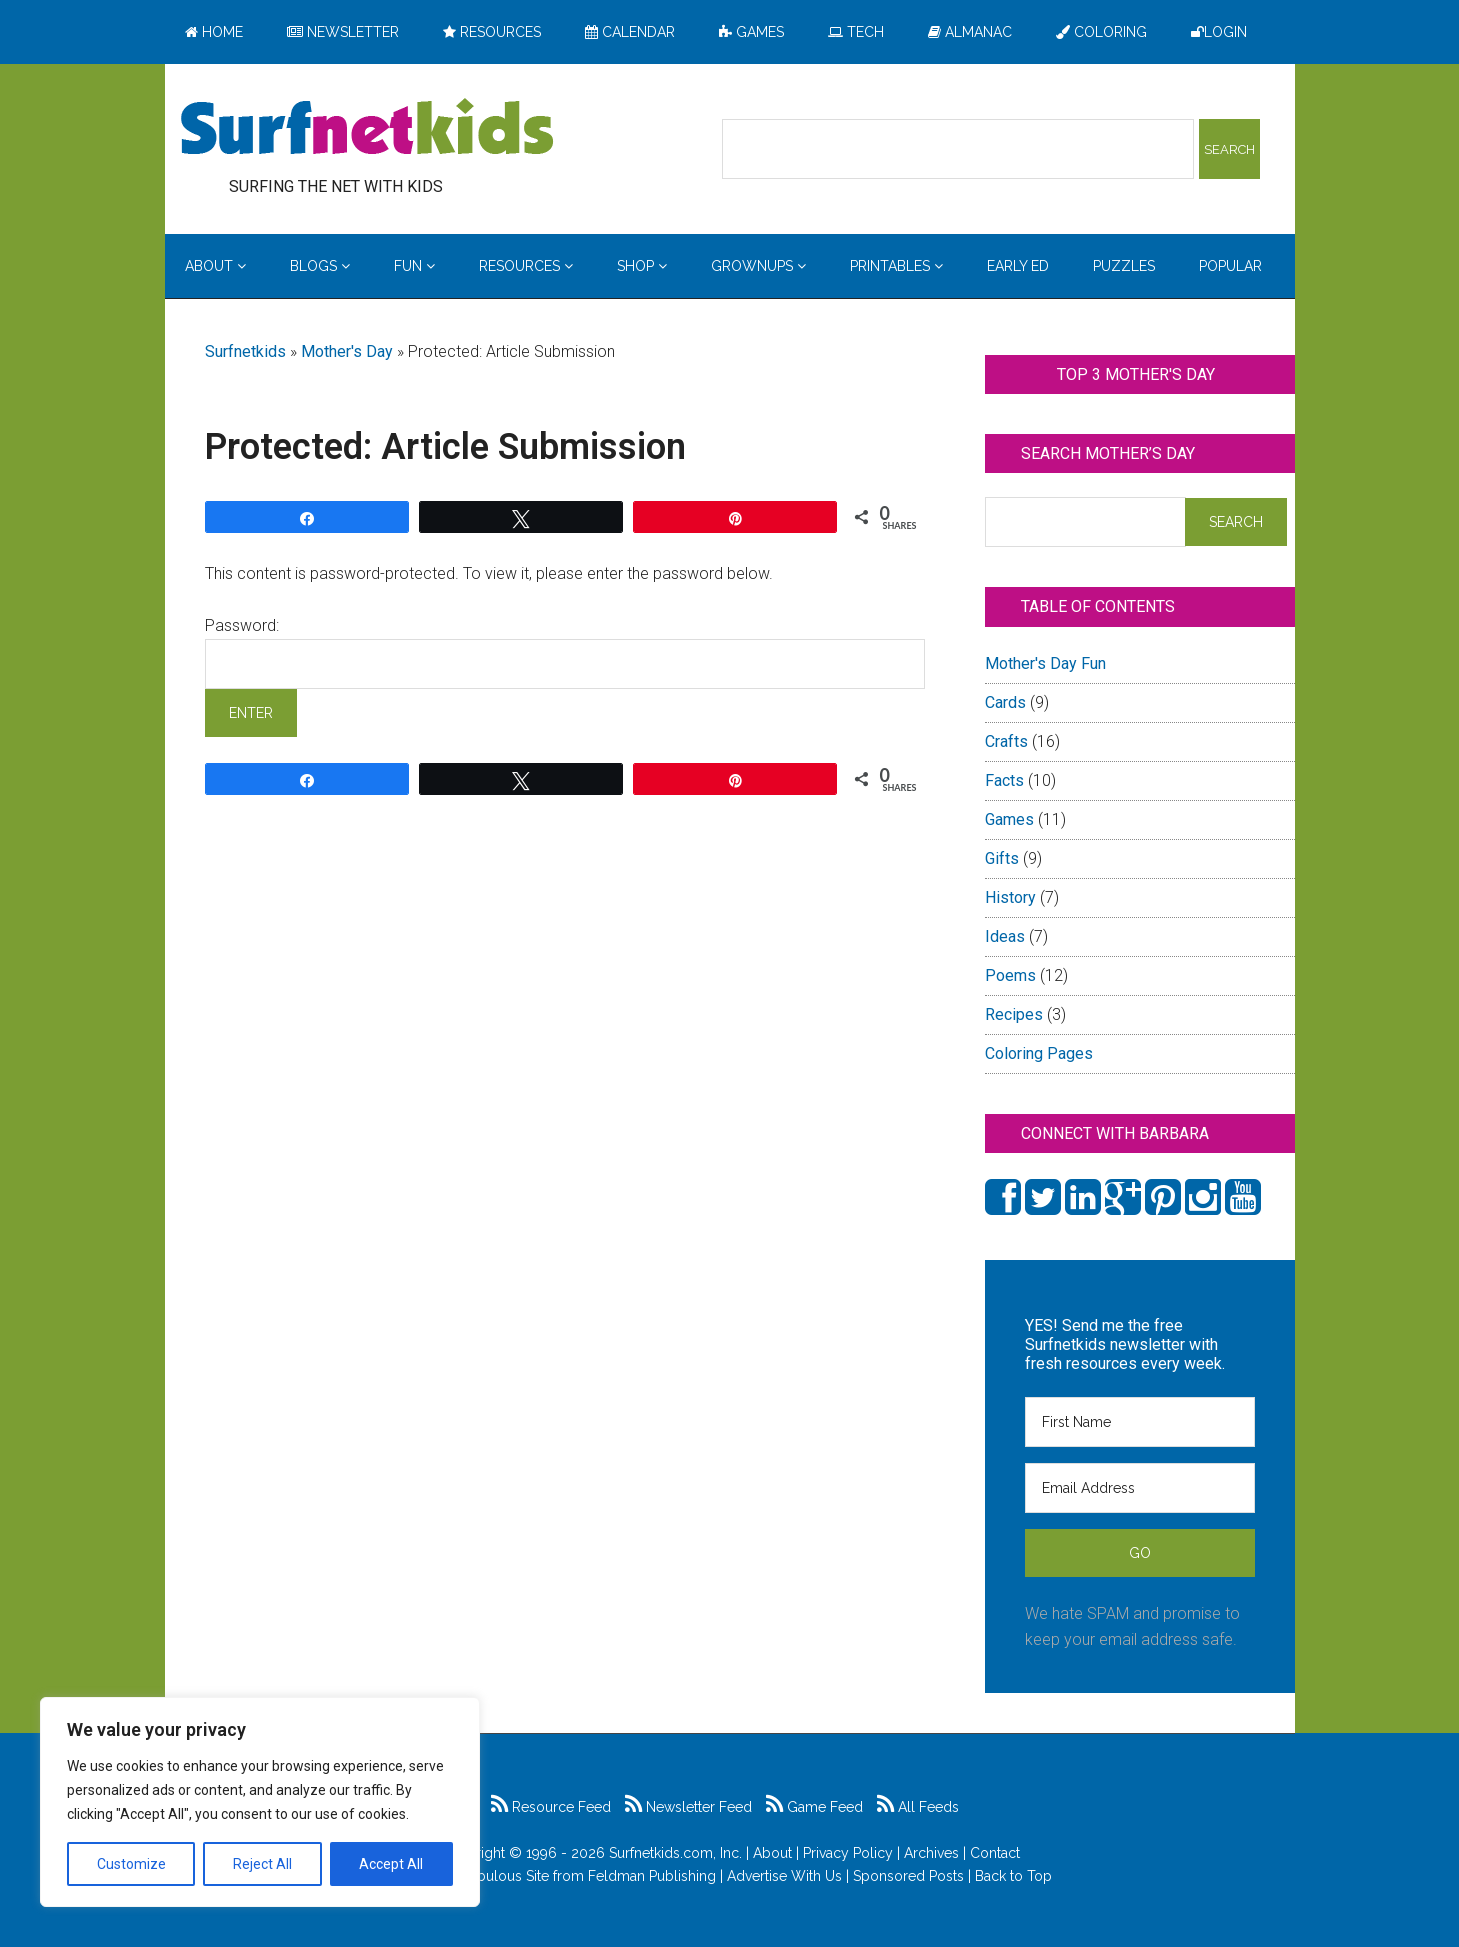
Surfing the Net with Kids (367, 129)
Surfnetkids (245, 351)
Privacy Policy (848, 1853)
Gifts (1002, 858)
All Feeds (918, 1807)
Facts (1004, 780)
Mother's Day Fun (1045, 663)
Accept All (391, 1864)
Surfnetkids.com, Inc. (675, 1853)
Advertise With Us (784, 1876)
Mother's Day (347, 351)
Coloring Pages (1039, 1053)
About (772, 1853)
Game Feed (814, 1807)
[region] (260, 1802)
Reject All (262, 1864)
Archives (931, 1853)
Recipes (1014, 1014)
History (1010, 897)
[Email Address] (1140, 1488)
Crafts (1006, 741)
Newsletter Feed (688, 1807)
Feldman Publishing (652, 1876)
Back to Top (1013, 1876)
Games (1009, 819)
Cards (1005, 702)
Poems (1010, 975)
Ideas (1005, 936)
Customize (131, 1864)
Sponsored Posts (908, 1876)
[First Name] (1140, 1422)
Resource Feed (551, 1807)
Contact (995, 1853)
